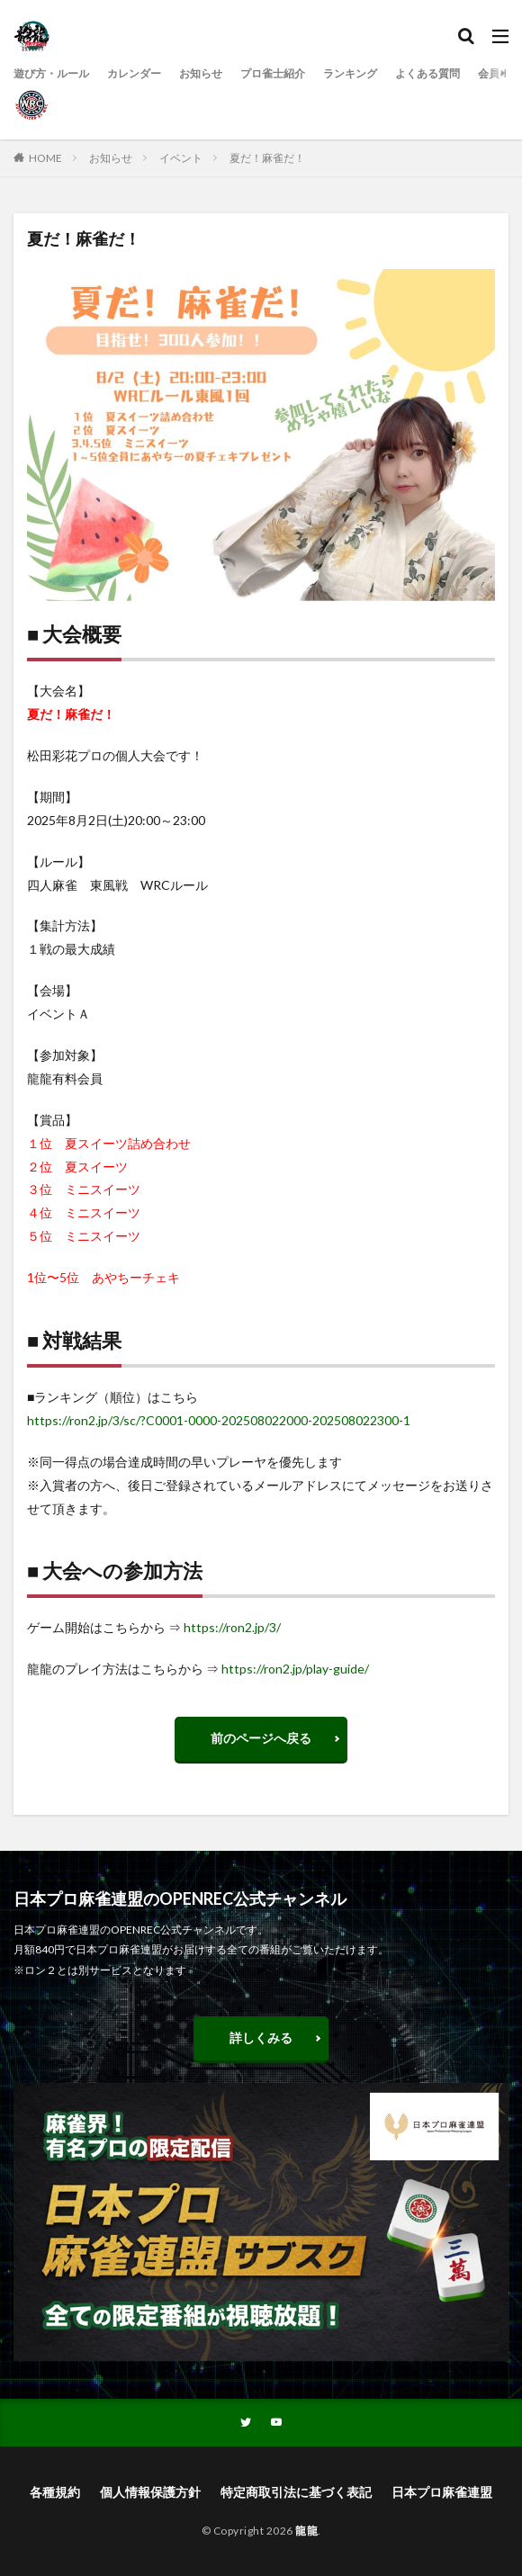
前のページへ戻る (261, 1738)
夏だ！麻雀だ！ (267, 158)
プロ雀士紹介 (272, 73)
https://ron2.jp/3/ (232, 1627)
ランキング (350, 73)
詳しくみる (261, 2037)
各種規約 (55, 2492)
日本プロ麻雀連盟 (442, 2492)
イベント (180, 158)
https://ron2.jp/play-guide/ (295, 1668)
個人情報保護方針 (150, 2492)
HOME (45, 158)
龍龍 (306, 2530)
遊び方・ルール (51, 73)
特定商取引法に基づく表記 (296, 2492)
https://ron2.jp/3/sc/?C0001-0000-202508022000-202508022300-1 (218, 1420)
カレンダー (134, 73)
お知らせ (200, 73)
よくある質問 (427, 73)
